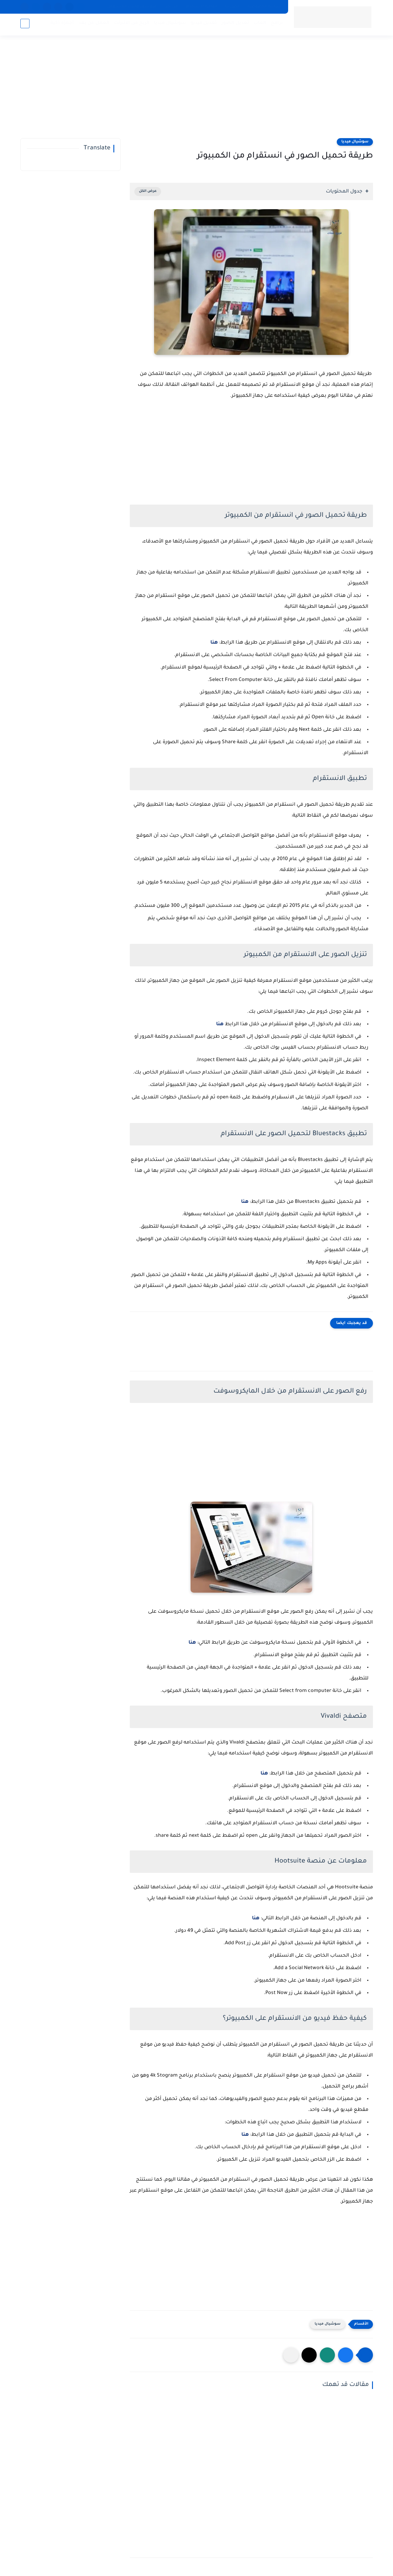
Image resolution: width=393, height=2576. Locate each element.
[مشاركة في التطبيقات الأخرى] (290, 2355)
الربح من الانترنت (131, 24)
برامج (276, 24)
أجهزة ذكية (61, 24)
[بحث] (24, 24)
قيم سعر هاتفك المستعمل (132, 7)
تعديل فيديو (203, 24)
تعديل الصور (234, 24)
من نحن (171, 7)
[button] (345, 2355)
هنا (214, 642)
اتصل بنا (232, 7)
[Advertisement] (196, 91)
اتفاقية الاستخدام (201, 7)
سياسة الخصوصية (264, 7)
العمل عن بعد (93, 24)
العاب (259, 24)
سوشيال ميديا (169, 24)
